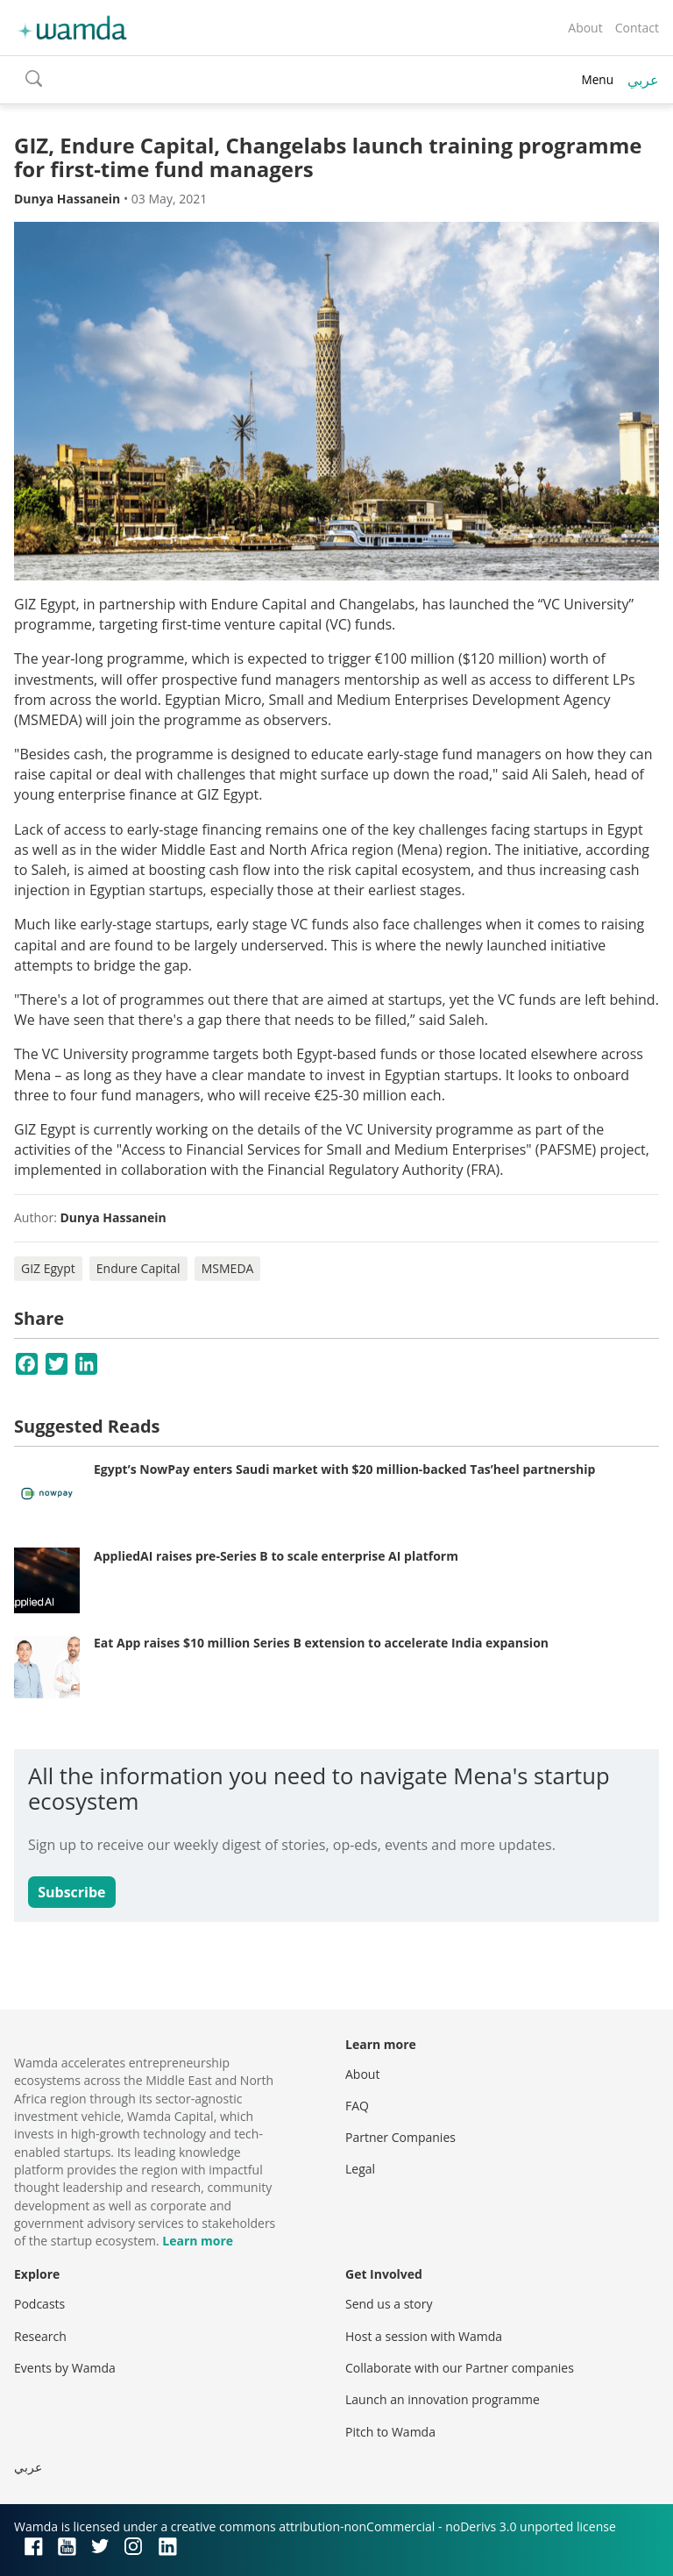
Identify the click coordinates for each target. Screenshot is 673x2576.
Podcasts (39, 2303)
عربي (643, 80)
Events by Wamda (65, 2367)
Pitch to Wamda (390, 2431)
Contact (637, 27)
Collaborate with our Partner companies (459, 2367)
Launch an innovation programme (442, 2399)
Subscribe (71, 1892)
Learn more (197, 2240)
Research (40, 2336)
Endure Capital (138, 1268)
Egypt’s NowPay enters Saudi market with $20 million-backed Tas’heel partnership (344, 1469)
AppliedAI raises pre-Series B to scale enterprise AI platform (276, 1556)
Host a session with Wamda (423, 2336)
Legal (360, 2168)
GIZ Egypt (48, 1268)
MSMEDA (228, 1268)
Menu (597, 79)
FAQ (357, 2105)
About (585, 27)
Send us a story (388, 2303)
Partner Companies (400, 2137)
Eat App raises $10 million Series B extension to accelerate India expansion (321, 1642)
